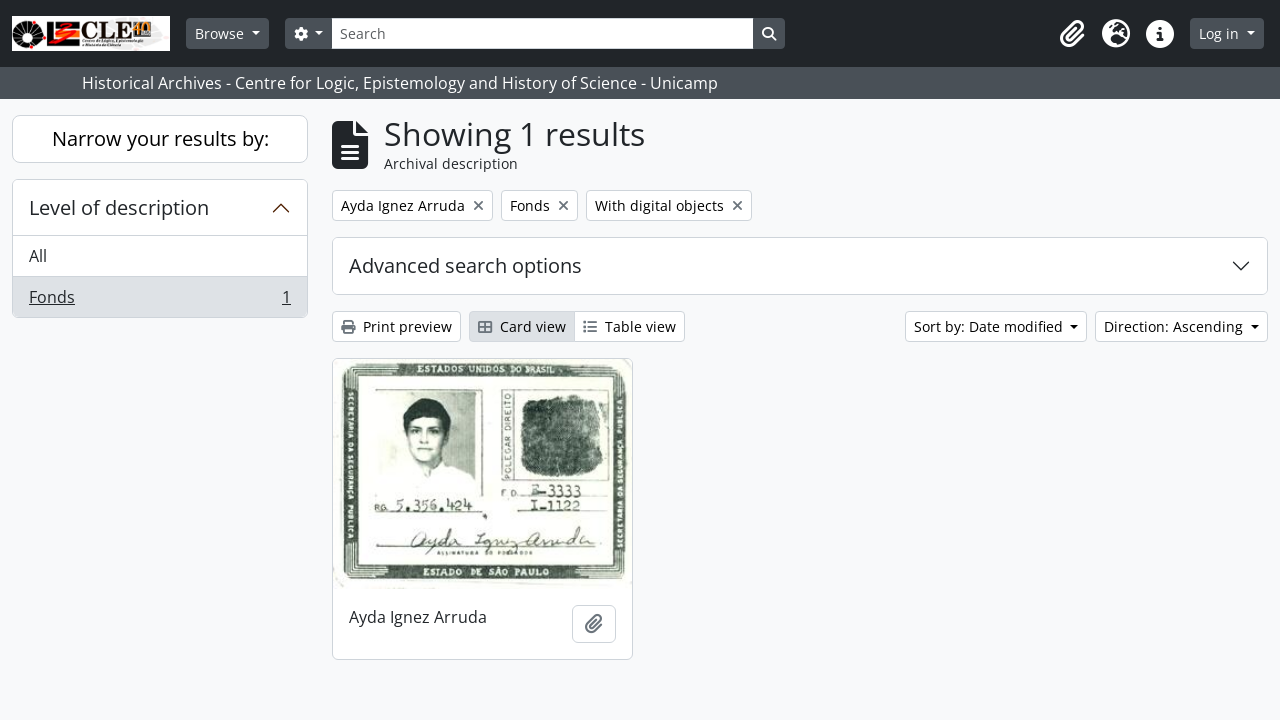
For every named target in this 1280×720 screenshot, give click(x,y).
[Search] (542, 33)
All (38, 256)
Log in (1221, 33)
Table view (629, 326)
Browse (221, 33)
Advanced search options (465, 265)
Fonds (159, 301)
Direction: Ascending (1175, 326)
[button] (1072, 34)
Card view (522, 326)
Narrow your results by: (160, 138)
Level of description (119, 207)
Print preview (396, 326)
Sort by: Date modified (990, 326)
